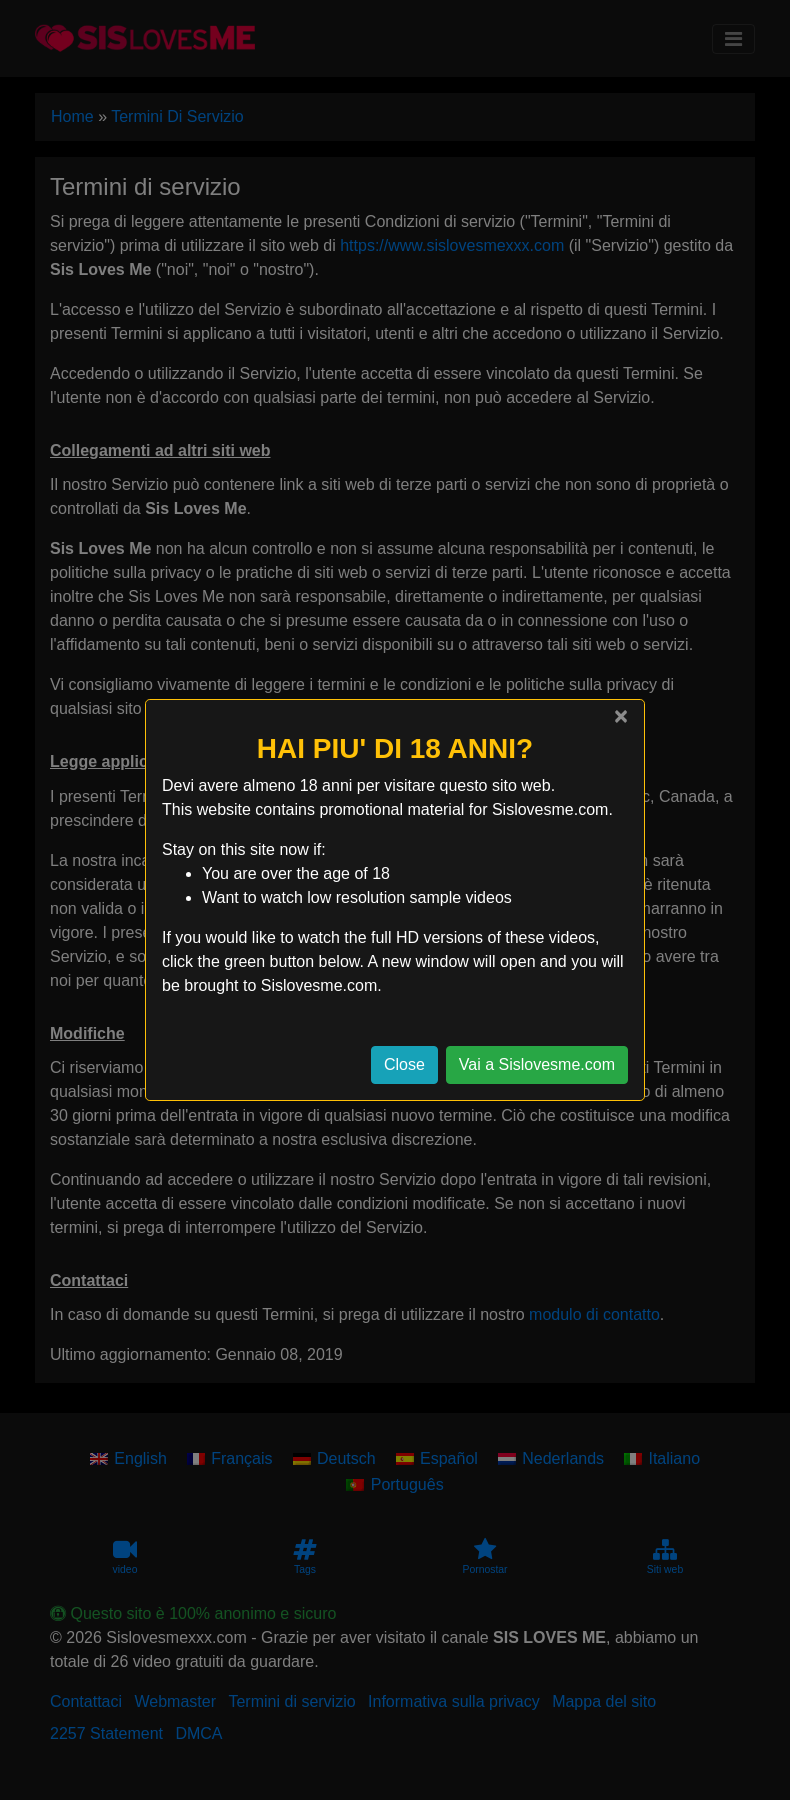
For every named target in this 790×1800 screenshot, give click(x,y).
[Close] (621, 716)
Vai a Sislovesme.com (537, 1064)
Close (404, 1064)
